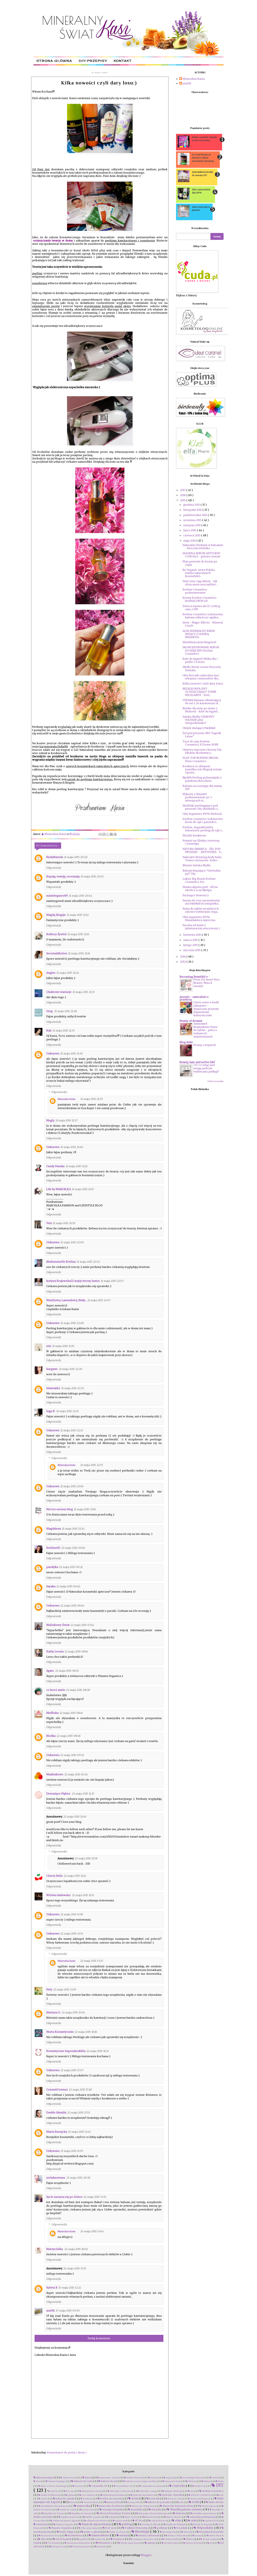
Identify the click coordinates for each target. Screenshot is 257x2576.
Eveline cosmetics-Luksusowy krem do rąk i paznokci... (203, 820)
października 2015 (195, 515)
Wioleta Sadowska (58, 1895)
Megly (50, 1120)
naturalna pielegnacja (202, 2516)
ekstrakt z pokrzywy (120, 2491)
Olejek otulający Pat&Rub (199, 728)
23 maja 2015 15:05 (71, 2151)
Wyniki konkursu (194, 835)
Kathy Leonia (55, 1651)
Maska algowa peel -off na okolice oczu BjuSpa (200, 888)
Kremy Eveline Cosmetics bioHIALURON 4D (200, 599)
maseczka (82, 2505)
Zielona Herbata (193, 2543)
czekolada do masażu (151, 2486)
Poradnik (181, 2527)
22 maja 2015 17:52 (78, 2112)
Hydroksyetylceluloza (113, 2495)
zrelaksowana (56, 2177)
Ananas (153, 2477)
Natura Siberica (173, 2517)
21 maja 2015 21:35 (63, 1030)
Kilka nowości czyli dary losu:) (203, 683)
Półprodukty (204, 2527)
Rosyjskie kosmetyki (210, 2531)
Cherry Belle (54, 1875)
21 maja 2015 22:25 (72, 1388)
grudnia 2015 (192, 504)
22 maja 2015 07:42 (82, 1625)
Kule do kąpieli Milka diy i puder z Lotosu (200, 660)
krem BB (153, 2498)
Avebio (214, 2477)
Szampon (117, 2539)
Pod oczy (110, 2527)
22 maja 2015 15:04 (73, 2012)
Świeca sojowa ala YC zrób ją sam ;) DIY (201, 607)
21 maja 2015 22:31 (67, 1411)
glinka (70, 2495)
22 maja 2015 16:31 (97, 2051)
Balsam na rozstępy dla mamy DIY (202, 787)
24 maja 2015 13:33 (94, 2196)
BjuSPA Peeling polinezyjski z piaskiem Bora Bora (202, 779)
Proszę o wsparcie (204, 1045)
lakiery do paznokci (158, 2502)
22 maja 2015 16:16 (86, 2031)
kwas (72, 2502)
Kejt (48, 1030)
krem (133, 2498)
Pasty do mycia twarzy (95, 2524)
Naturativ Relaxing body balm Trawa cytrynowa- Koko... (202, 858)
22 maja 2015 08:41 (71, 1712)
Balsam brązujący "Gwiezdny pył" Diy (202, 872)
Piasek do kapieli (201, 2524)
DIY (217, 2485)
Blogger (146, 2555)
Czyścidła (177, 2485)
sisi (48, 1346)
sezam (197, 2535)
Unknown (52, 1053)
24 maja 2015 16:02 (76, 2249)
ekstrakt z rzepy (147, 2491)
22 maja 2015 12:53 (71, 1933)
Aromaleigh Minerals (192, 2477)
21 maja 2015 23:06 (71, 1486)
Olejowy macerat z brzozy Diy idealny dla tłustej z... (202, 751)
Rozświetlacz (74, 2535)
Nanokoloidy (151, 2517)
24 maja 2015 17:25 (74, 2268)
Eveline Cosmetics (211, 2491)
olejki (193, 2520)
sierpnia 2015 (192, 525)
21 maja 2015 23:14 (85, 1509)
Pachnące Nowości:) (196, 895)
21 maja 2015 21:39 (91, 1099)
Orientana (41, 2524)
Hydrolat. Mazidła (171, 2494)
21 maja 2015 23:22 (73, 1528)
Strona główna (54, 61)
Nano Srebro (130, 2517)
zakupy (150, 2542)
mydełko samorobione (204, 2513)
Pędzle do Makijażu (175, 2524)
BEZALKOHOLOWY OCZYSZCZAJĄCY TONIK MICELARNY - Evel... (199, 691)
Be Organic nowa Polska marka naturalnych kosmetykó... (199, 573)
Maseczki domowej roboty (177, 2505)
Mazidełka (136, 2509)
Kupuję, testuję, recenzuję (62, 876)
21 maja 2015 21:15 (78, 934)
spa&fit (82, 2539)
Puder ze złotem (117, 2532)
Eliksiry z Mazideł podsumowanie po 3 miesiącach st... (197, 797)
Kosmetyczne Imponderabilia (65, 2051)
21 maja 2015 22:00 (72, 1242)
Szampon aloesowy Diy (144, 2539)
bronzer (78, 2486)
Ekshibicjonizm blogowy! (199, 642)
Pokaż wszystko (216, 1081)
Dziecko (53, 2491)
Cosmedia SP (98, 2485)
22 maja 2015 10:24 (76, 1774)
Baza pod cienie (171, 2481)
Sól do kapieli (62, 2539)
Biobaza (191, 2481)
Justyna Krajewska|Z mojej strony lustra (72, 1281)
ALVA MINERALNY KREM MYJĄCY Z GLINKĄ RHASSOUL (199, 634)
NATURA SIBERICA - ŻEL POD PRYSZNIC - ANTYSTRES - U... (202, 850)
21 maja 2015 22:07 (112, 1281)
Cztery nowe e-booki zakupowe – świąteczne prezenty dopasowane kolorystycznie (206, 1009)
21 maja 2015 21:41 (77, 1166)
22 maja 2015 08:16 (76, 1651)
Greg (49, 1011)
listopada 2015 (193, 509)
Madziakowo (54, 1774)
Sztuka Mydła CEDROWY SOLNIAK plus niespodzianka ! (198, 720)
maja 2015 (190, 540)
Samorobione (99, 2535)
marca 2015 (190, 940)
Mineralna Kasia (66, 1099)
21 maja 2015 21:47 (83, 1189)
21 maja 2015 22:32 (71, 1430)
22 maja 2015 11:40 (74, 1816)
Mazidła (155, 2509)
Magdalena (53, 1528)
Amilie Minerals (134, 2477)
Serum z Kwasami (148, 2535)
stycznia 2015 (192, 950)
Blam (220, 2481)
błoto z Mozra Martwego (53, 2486)
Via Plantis (53, 2543)
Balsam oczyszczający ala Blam (140, 2481)
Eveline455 (53, 1547)
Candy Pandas (55, 1166)
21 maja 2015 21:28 (65, 1011)
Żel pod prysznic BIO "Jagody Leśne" (202, 734)
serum (123, 2535)
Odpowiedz (53, 867)
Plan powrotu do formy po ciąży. (200, 563)
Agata (50, 1670)
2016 (183, 495)
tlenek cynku (208, 2539)
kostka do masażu (110, 2498)
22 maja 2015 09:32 (72, 1755)
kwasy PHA (133, 2502)
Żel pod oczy (58, 2546)
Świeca (189, 2539)
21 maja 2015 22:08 (72, 1323)
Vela (49, 1223)
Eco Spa (69, 2491)
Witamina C (104, 2542)
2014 (183, 956)
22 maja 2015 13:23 (91, 1960)
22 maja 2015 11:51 (83, 1895)
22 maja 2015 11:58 (86, 1858)
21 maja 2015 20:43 (92, 876)
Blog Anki (186, 1042)
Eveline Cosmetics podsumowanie (195, 591)
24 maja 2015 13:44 (92, 2231)
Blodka (51, 1735)
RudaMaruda (54, 857)
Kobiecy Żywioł (56, 934)
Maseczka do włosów (111, 2505)
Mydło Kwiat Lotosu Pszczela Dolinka (202, 668)
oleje (177, 2520)
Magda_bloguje (56, 914)
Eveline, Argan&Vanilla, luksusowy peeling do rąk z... (203, 829)
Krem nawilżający (198, 2498)
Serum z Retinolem (176, 2535)
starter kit (99, 2539)
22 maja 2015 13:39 (64, 1989)
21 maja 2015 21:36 (71, 1053)
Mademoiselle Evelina (61, 1261)
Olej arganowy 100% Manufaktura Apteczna (199, 918)
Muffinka (52, 1712)
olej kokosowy (158, 2520)
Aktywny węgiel (44, 2477)
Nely (49, 1989)
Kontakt (122, 61)
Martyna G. (53, 2012)
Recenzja (141, 2532)
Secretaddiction (56, 953)
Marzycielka (54, 2249)
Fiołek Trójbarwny (50, 2495)
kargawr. (52, 1369)
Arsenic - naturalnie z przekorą (193, 998)
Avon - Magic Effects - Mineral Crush (203, 624)
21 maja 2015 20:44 (80, 895)
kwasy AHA (112, 2502)
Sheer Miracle (215, 2535)
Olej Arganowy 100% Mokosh (202, 813)
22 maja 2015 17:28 (80, 2089)
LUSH (194, 2502)
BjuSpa (206, 2481)
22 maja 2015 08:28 (78, 1690)
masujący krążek (111, 2509)
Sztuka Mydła (170, 2539)
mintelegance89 (57, 895)
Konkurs (86, 2498)
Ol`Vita (138, 2520)
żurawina (101, 2546)
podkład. (161, 2527)
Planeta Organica (61, 2527)
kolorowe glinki (64, 2498)
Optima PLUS (211, 2520)
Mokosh (179, 2513)
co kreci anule (55, 1690)
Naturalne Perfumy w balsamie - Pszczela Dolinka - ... (203, 546)
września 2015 (192, 520)
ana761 (50, 2310)
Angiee (50, 972)
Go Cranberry (87, 2495)
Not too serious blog (59, 1509)
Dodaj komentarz (99, 2338)
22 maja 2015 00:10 (73, 1547)
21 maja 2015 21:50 (64, 1223)
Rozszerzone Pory (49, 2535)
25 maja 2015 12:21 (69, 2287)
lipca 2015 (190, 530)
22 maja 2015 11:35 (83, 1793)
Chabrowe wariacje (58, 992)
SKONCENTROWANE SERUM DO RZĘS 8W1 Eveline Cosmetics (201, 650)
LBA (180, 2502)
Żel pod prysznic (80, 2546)
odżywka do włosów (96, 2520)
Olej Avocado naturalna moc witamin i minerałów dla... (201, 677)
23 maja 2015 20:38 (78, 2177)
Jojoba (43, 2498)
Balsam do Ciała (82, 2481)
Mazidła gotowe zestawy (185, 2509)
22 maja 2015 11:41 (75, 1875)
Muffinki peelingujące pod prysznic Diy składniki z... (201, 807)
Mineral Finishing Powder (114, 2513)
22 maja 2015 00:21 (71, 1567)
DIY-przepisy (93, 61)
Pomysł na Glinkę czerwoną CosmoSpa (201, 842)
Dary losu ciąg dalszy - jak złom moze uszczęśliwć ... (200, 582)
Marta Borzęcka (56, 2131)
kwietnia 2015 (192, 934)
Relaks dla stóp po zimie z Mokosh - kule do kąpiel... (201, 710)
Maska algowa (208, 2506)
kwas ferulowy (90, 2502)
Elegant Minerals (172, 2491)
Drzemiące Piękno (58, 1793)
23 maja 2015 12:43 (79, 2131)
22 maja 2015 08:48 (68, 1735)
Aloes (87, 2477)
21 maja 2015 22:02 (88, 1261)
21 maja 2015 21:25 (83, 992)
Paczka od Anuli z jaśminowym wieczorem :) (201, 927)
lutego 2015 (190, 945)
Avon (37, 2481)
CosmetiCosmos (57, 2089)
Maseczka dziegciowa (143, 2506)
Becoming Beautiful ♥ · (194, 976)
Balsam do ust (108, 2481)
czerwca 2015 (192, 535)
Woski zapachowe (129, 2543)
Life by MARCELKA (58, 1189)
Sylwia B (51, 2287)
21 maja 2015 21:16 (79, 953)
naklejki (112, 2517)
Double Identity (56, 2112)
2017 (183, 490)
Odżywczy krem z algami (64, 2520)
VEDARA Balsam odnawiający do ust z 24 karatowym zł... (202, 701)
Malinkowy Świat (57, 1625)
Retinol (186, 2532)
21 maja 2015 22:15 (63, 1346)
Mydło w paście (92, 2517)
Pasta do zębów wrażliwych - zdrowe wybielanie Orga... (202, 910)
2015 (183, 500)
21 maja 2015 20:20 (76, 857)
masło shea (87, 2509)
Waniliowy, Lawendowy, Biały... (66, 1300)
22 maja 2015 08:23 (67, 1670)
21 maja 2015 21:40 (71, 1147)
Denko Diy (199, 2486)
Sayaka (50, 1586)
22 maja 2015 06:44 (72, 1605)
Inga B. (50, 1411)
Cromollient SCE (124, 2486)
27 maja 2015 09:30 (68, 2310)
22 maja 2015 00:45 (68, 1586)
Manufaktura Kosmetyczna (54, 2506)
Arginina (169, 2477)
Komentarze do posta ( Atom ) (67, 2452)
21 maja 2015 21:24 (67, 972)
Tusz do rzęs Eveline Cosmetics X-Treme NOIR (200, 743)
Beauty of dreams (190, 1020)
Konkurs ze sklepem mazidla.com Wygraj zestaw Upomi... (202, 769)
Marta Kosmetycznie (60, 2031)
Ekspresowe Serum (91, 2491)
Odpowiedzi (59, 1092)
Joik (220, 2495)
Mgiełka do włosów (80, 2513)
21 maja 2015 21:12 (78, 914)
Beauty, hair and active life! (197, 1062)
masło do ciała (66, 2509)
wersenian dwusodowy (77, 2543)
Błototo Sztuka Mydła (196, 865)
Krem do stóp (174, 2498)
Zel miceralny (170, 2543)
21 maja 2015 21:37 (66, 1120)
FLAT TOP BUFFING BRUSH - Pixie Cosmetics (201, 759)
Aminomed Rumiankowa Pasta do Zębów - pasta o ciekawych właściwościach (205, 1030)
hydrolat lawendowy (142, 2495)
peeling (126, 2524)
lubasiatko (53, 1388)
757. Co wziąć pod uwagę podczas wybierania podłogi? (206, 1068)
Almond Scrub (69, 2477)
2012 (183, 961)
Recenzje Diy (168, 2532)
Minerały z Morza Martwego (152, 2513)
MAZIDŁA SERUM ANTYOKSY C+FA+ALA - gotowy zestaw (201, 555)
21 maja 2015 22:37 (91, 1465)
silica (43, 2539)
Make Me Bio (215, 2502)
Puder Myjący (66, 2531)
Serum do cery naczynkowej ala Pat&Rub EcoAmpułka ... (201, 902)
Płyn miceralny (88, 2528)
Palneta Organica (64, 2524)
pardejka (52, 1567)
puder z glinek (91, 2531)
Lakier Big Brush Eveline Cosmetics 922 (199, 880)
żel (210, 2543)
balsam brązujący (56, 2481)
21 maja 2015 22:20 (70, 1369)
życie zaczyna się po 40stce (64, 2196)
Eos (191, 2491)
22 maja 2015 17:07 (71, 2070)
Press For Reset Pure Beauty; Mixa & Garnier (206, 983)
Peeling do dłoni (149, 2524)
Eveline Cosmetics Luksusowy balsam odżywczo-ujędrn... (203, 616)
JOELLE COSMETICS (200, 2495)
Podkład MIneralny (135, 2527)
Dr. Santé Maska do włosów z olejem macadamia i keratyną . (203, 157)
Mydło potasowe (69, 2517)
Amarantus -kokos (108, 2477)
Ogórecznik (120, 2520)
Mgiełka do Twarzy (53, 2513)
